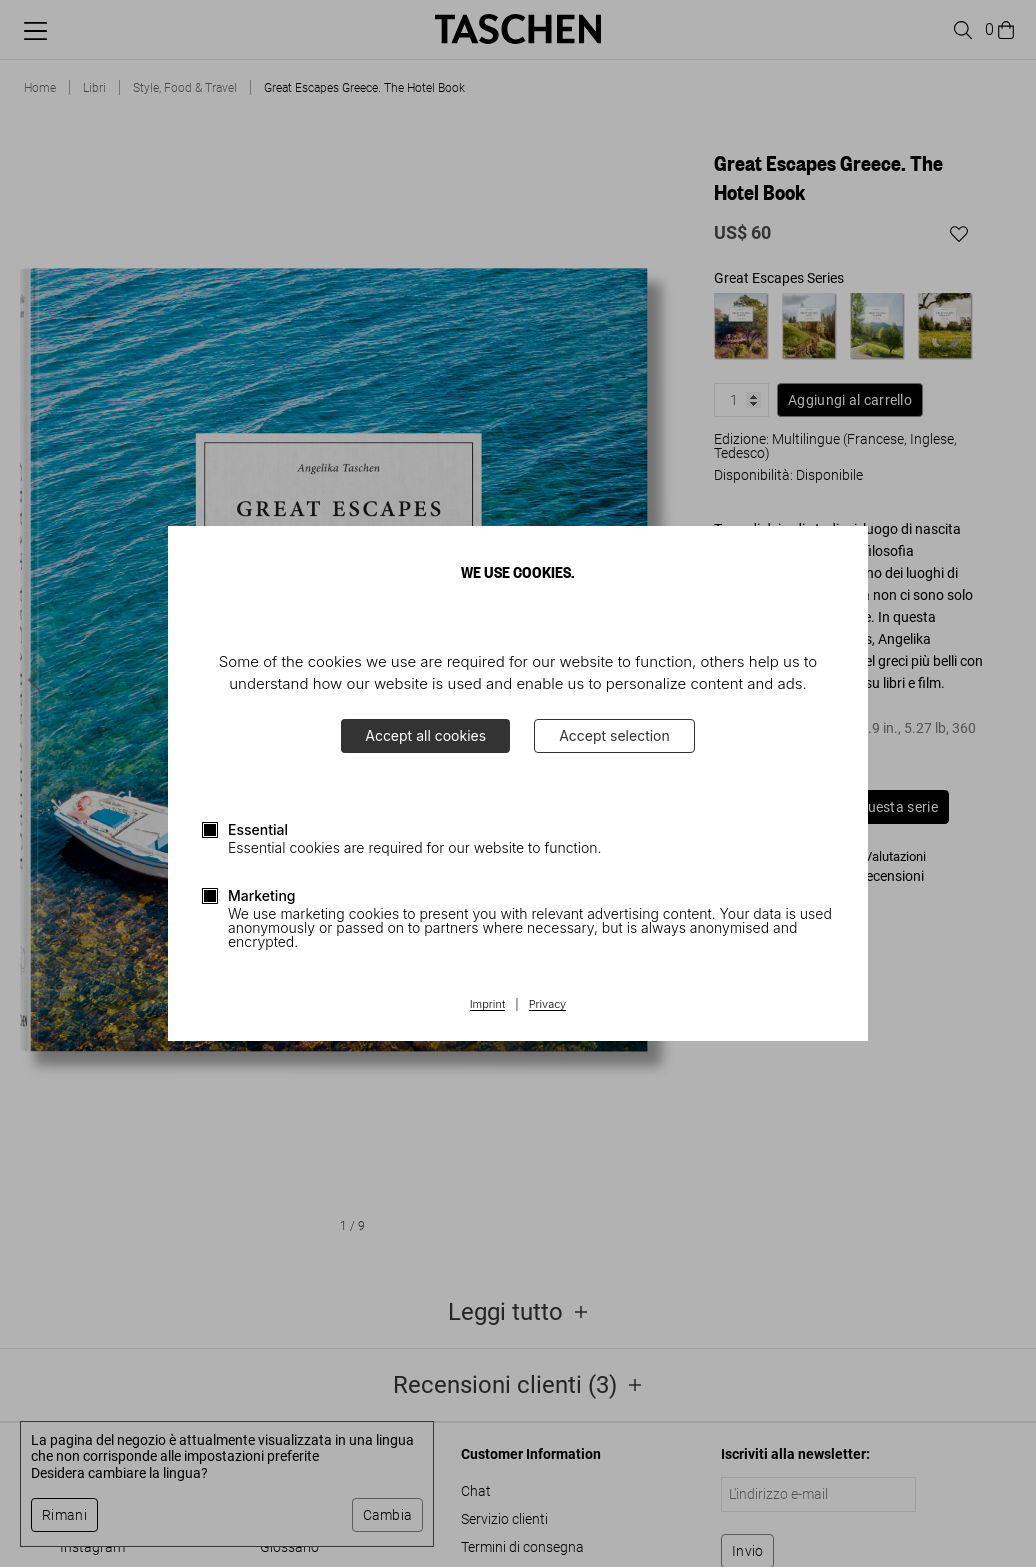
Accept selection (614, 735)
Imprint (487, 1005)
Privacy (548, 1005)
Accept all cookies (425, 735)
